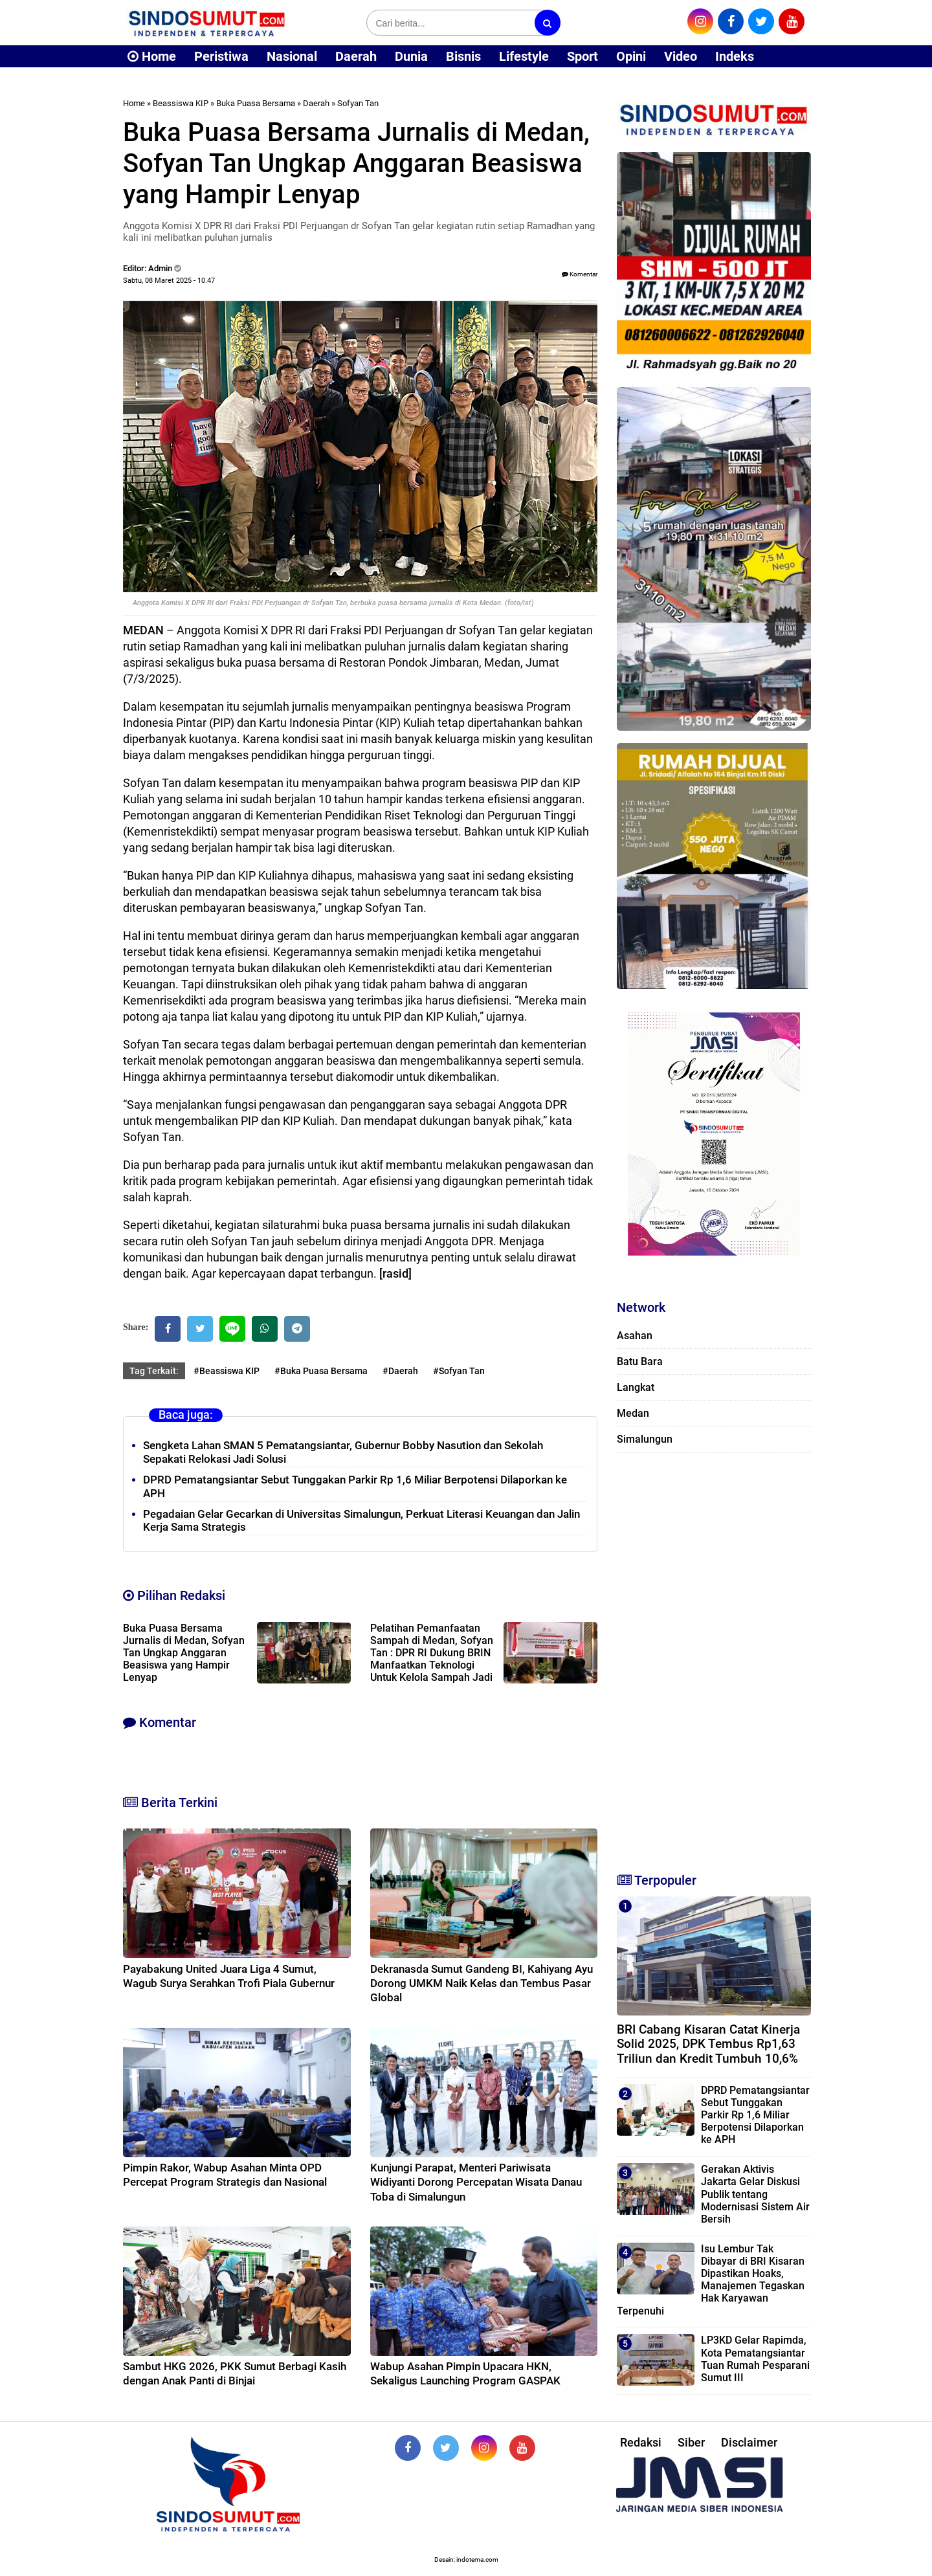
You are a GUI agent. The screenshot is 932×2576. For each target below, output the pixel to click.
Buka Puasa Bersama (255, 103)
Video (680, 56)
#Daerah (400, 1371)
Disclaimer (749, 2442)
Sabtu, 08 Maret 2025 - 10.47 (169, 280)
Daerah (356, 56)
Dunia (411, 56)
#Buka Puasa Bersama (321, 1371)
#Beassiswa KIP (227, 1371)
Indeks (734, 56)
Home (152, 56)
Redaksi (640, 2442)
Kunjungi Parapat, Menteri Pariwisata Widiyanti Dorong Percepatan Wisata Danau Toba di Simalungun (476, 2182)
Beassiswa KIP (180, 103)
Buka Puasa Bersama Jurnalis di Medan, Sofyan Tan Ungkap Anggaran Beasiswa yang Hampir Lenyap (184, 1652)
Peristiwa (221, 56)
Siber (691, 2442)
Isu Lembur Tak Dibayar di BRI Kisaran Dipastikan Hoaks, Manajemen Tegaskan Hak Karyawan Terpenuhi (710, 2280)
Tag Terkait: (154, 1371)
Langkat (635, 1387)
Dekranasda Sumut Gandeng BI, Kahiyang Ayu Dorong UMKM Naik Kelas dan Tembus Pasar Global (481, 1983)
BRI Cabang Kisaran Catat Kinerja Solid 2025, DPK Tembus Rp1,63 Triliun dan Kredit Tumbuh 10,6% (708, 2044)
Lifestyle (524, 56)
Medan (633, 1413)
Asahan (634, 1335)
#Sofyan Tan (459, 1371)
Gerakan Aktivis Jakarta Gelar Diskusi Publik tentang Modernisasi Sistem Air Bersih (755, 2194)
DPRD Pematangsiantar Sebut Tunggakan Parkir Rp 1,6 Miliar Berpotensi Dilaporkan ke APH (755, 2115)
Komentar (579, 274)
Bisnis (463, 56)
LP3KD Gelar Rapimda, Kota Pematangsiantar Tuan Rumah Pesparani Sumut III (755, 2359)
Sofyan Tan (358, 103)
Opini (631, 56)
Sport (582, 56)
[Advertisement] (714, 1657)
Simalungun (644, 1439)
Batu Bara (640, 1361)
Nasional (292, 56)
